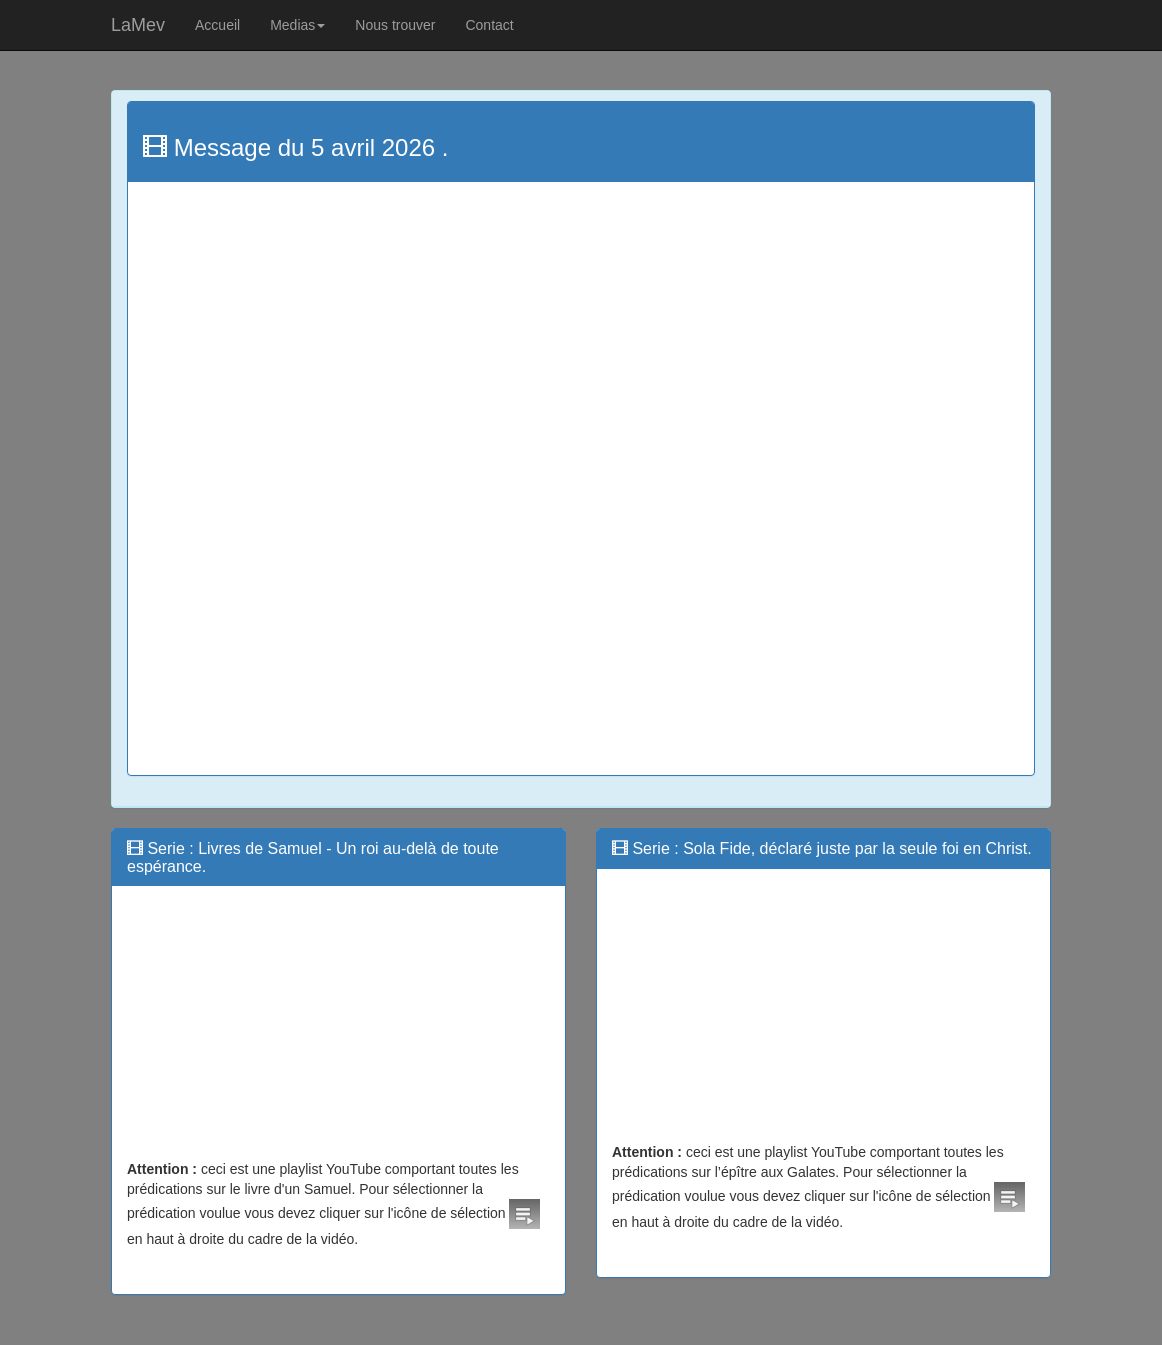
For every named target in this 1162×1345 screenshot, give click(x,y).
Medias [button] (297, 25)
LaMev (138, 25)
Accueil (217, 25)
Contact (489, 25)
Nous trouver (395, 25)
